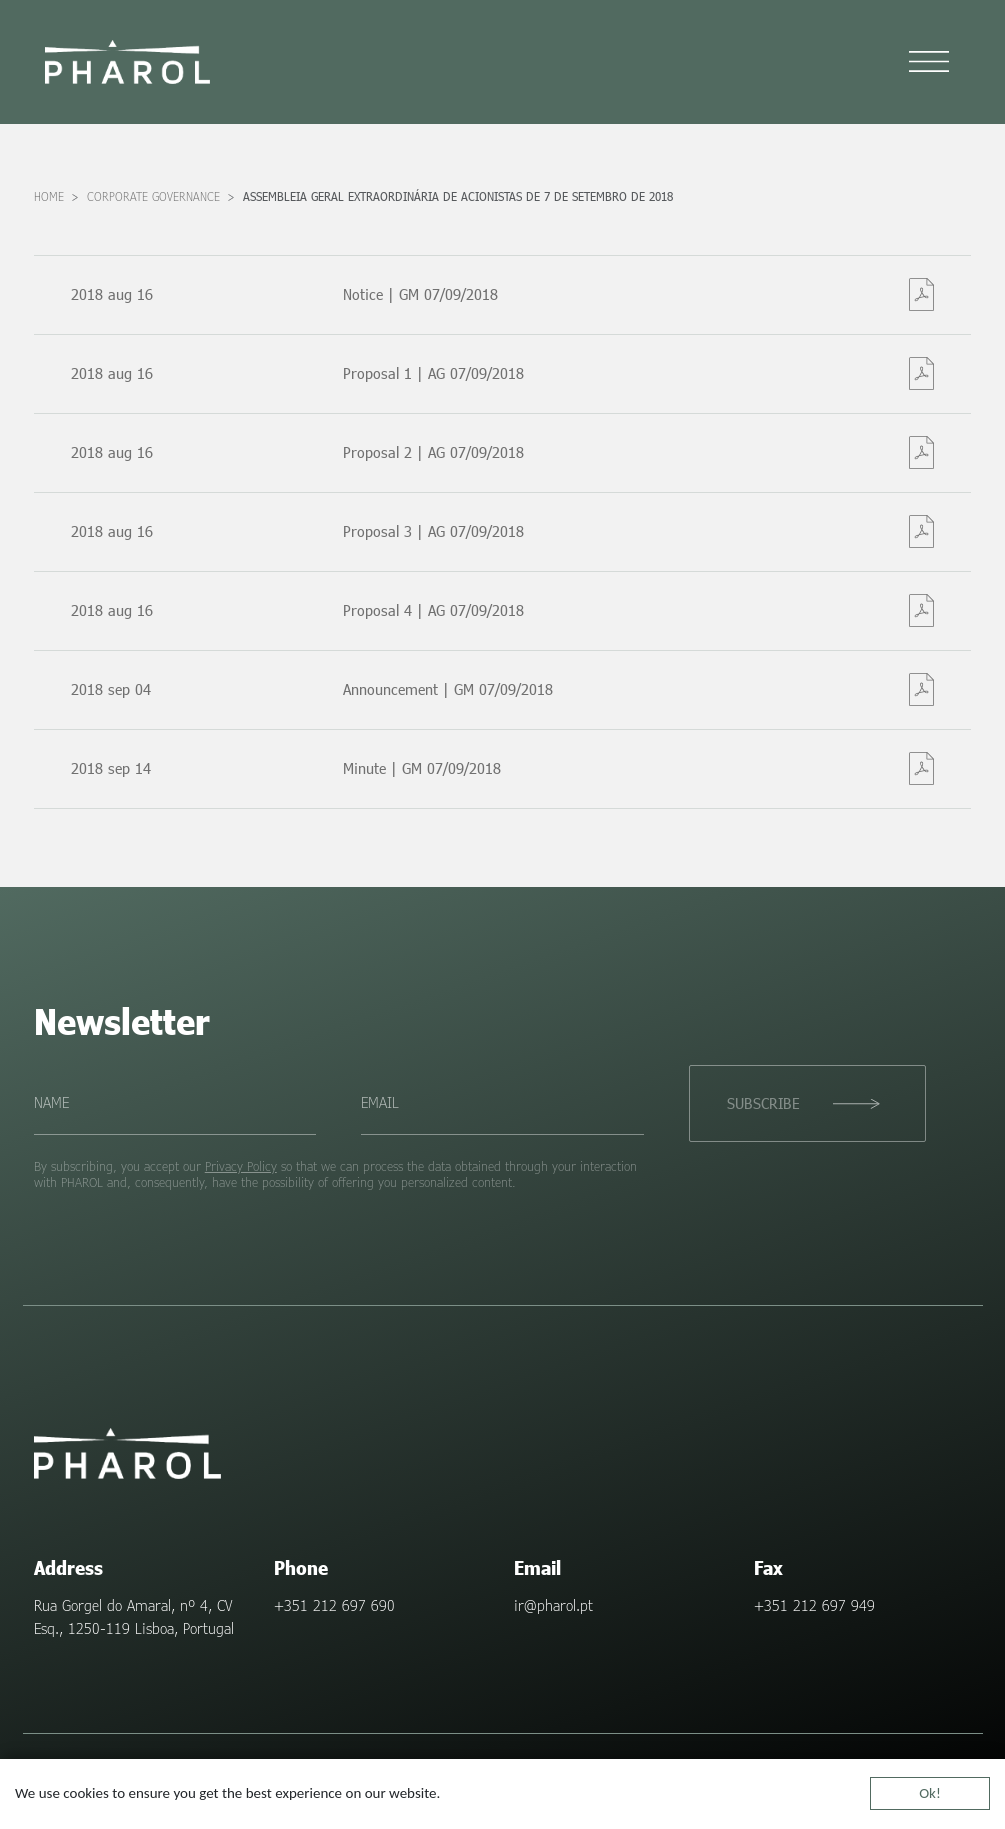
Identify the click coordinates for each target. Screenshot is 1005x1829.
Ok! (930, 1794)
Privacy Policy (241, 1166)
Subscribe (763, 1103)
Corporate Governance (153, 196)
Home (49, 196)
